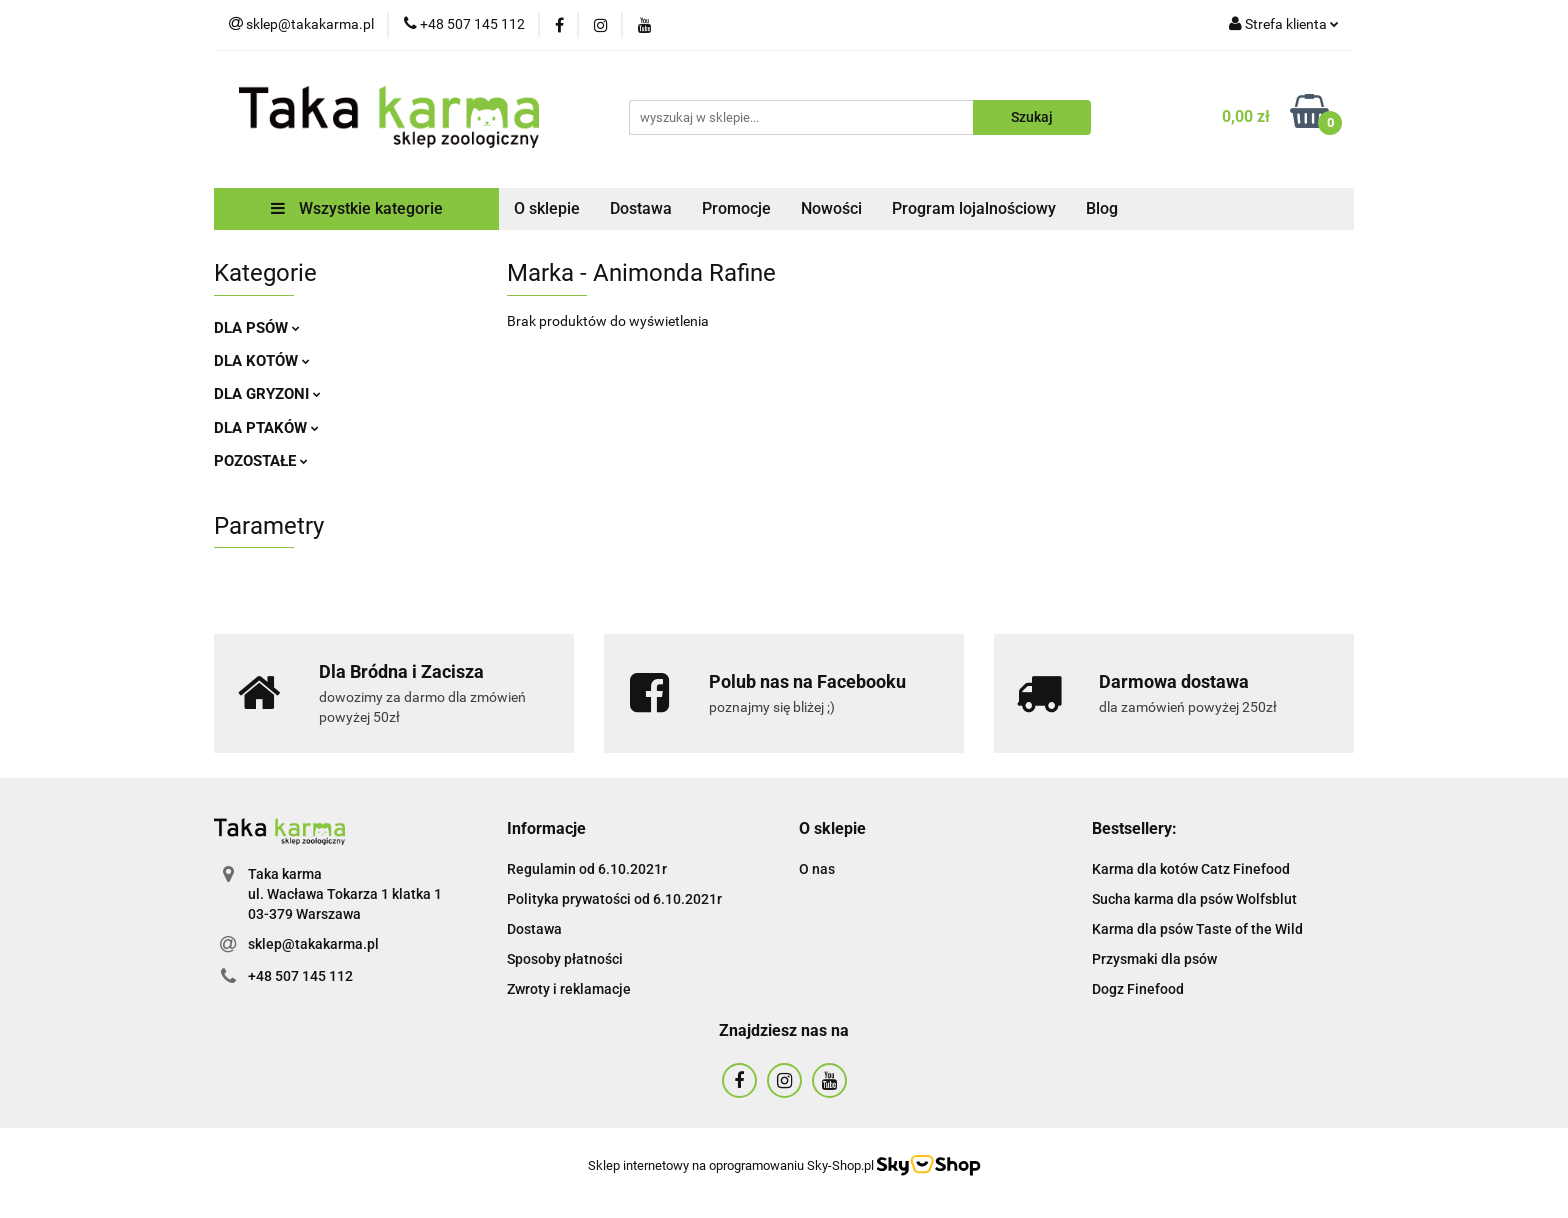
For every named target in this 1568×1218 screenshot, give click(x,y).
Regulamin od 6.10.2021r (587, 869)
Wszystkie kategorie (357, 208)
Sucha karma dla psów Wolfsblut (1194, 899)
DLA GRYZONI (267, 394)
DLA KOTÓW (262, 361)
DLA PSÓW (257, 328)
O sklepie (547, 208)
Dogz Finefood (1138, 989)
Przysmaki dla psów (1154, 959)
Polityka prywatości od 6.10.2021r (614, 899)
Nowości (831, 208)
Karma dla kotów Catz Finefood (1191, 869)
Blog (1102, 208)
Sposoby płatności (565, 959)
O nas (817, 869)
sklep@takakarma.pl (313, 944)
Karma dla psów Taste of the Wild (1197, 929)
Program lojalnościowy (974, 208)
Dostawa (641, 208)
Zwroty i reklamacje (569, 989)
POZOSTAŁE (261, 461)
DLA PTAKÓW (266, 428)
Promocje (736, 208)
